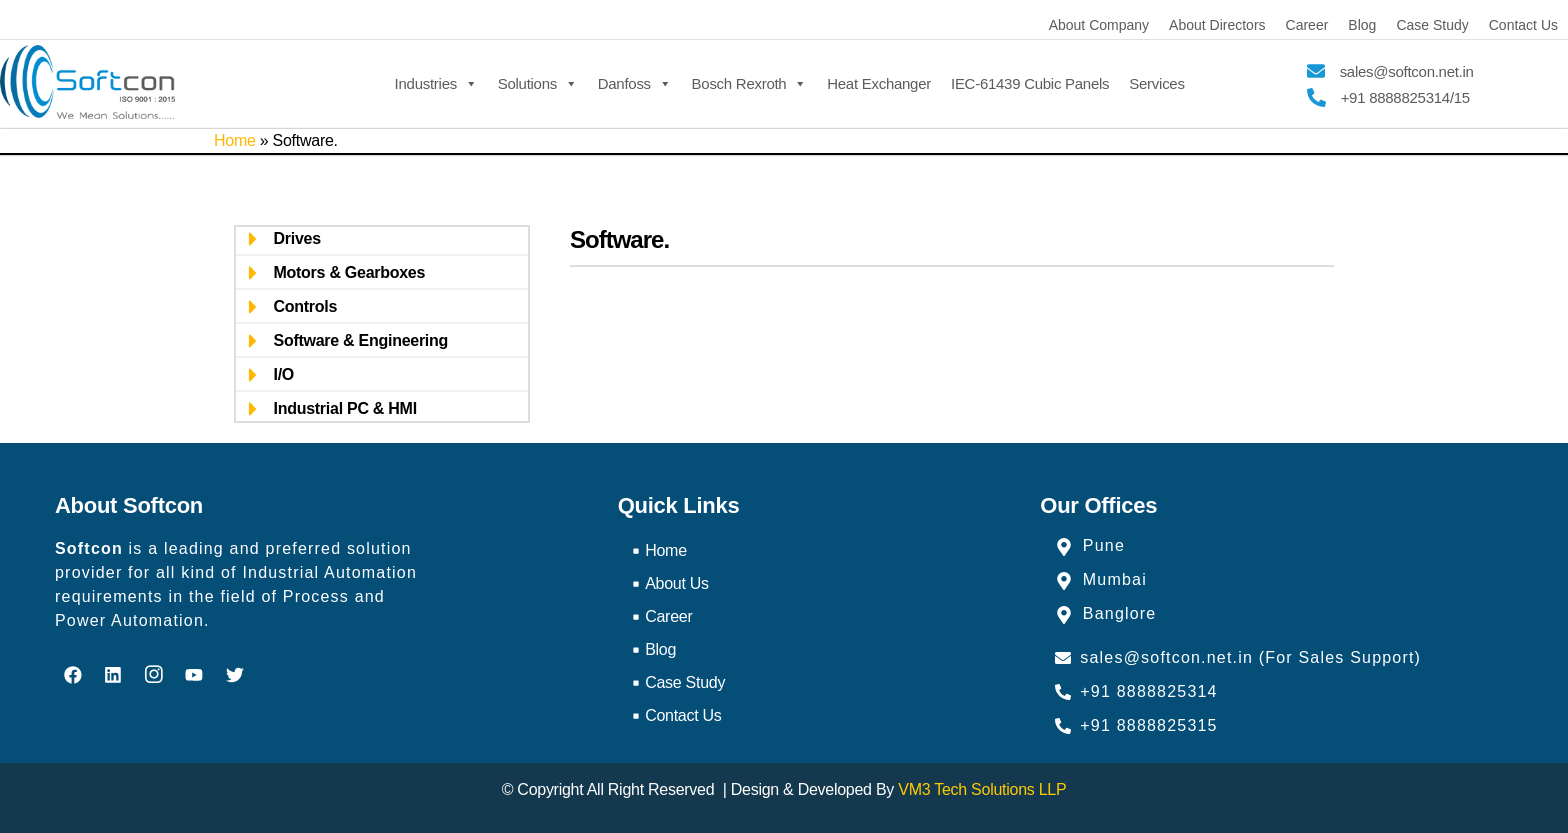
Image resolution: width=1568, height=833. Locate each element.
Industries (436, 81)
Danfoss (635, 81)
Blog (1362, 25)
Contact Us (1523, 25)
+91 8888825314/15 (1405, 97)
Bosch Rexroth (750, 81)
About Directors (1217, 25)
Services (1156, 83)
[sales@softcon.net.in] (1316, 71)
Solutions (538, 81)
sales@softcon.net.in (1407, 71)
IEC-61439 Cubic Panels (1030, 83)
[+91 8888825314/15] (1316, 97)
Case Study (1432, 25)
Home (235, 140)
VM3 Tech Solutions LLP (982, 789)
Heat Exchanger (879, 83)
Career (1307, 25)
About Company (1099, 25)
